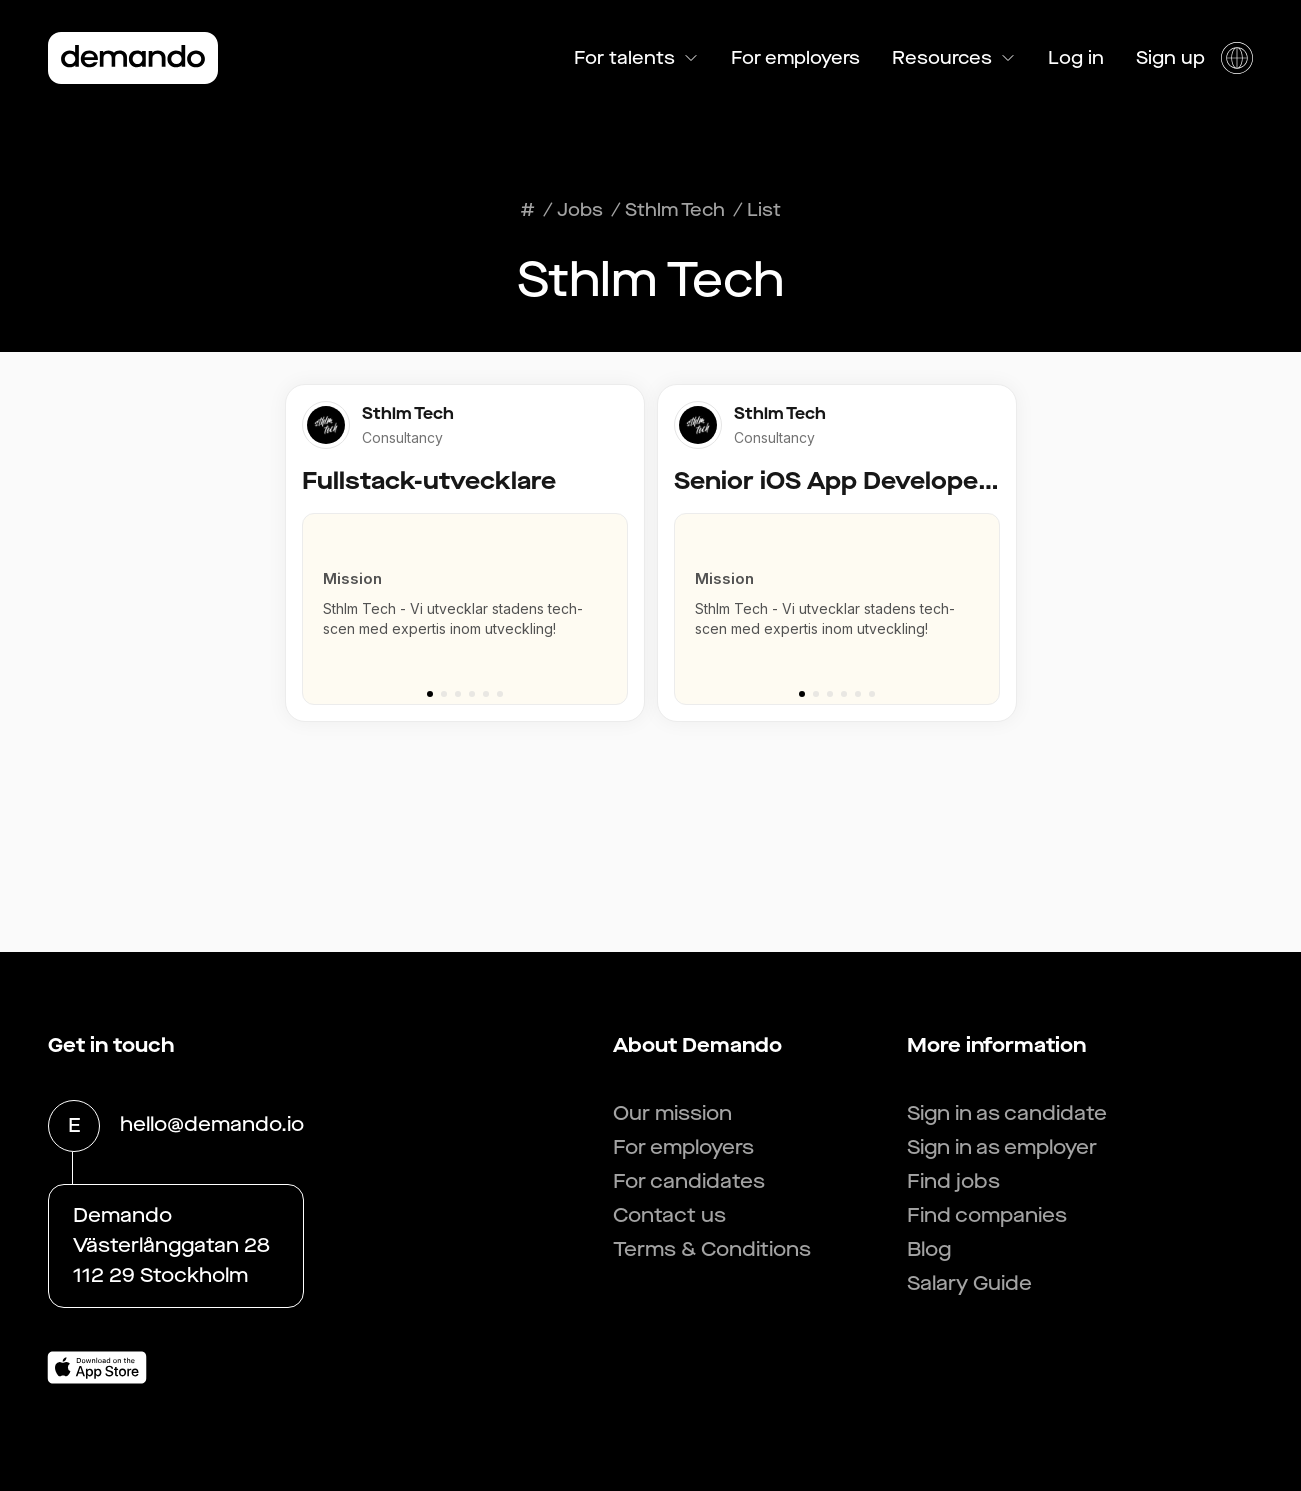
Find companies (987, 1215)
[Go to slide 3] (458, 694)
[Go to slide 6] (500, 694)
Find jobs (953, 1181)
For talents (636, 58)
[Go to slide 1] (430, 694)
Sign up (1170, 58)
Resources (954, 58)
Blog (929, 1249)
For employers (795, 58)
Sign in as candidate (1007, 1113)
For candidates (689, 1181)
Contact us (669, 1215)
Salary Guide (969, 1283)
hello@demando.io (212, 1126)
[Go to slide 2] (444, 694)
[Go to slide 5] (486, 694)
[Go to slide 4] (472, 694)
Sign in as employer (1002, 1147)
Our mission (672, 1113)
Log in (1076, 58)
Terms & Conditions (712, 1249)
